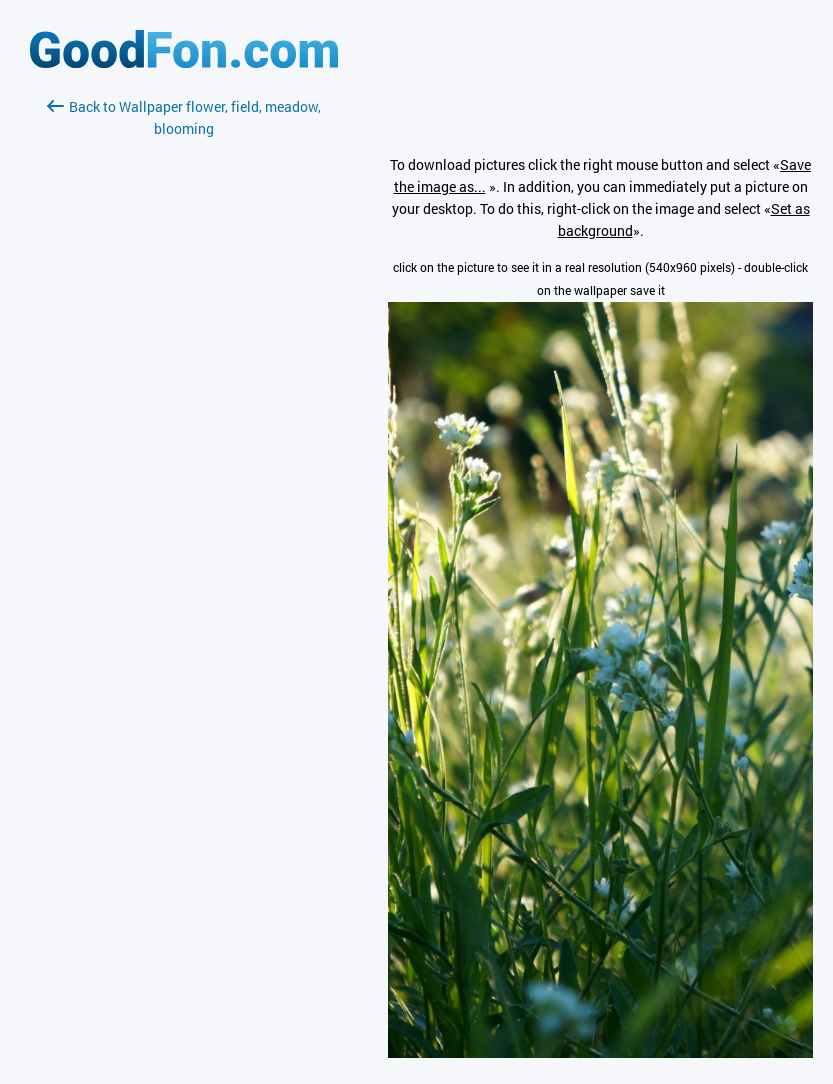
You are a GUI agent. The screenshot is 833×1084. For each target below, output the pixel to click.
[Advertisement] (184, 377)
